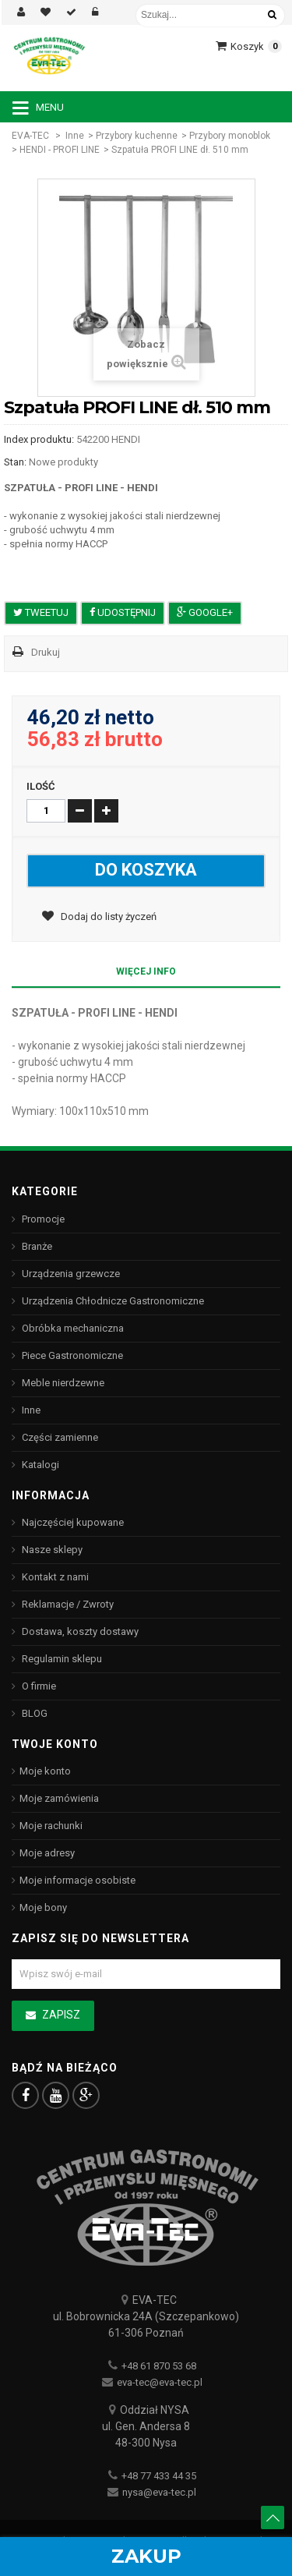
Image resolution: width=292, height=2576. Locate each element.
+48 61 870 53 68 (158, 2366)
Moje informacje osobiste (77, 1880)
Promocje (42, 1219)
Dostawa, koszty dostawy (79, 1631)
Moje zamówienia (59, 1798)
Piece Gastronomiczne (71, 1355)
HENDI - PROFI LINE (59, 149)
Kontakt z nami (54, 1577)
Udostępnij (123, 612)
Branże (35, 1246)
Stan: (15, 462)
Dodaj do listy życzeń (107, 916)
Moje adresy (47, 1853)
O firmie (37, 1686)
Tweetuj (41, 612)
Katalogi (39, 1464)
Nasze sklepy (51, 1549)
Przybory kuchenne (137, 135)
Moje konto (45, 1771)
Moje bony (43, 1907)
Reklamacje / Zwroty (66, 1604)
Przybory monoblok (229, 135)
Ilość (40, 786)
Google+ (205, 612)
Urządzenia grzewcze (69, 1273)
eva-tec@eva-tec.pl (159, 2382)
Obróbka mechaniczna (71, 1328)
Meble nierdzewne (61, 1383)
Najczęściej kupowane (71, 1522)
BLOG (33, 1713)
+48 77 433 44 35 (158, 2476)
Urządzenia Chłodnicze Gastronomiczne (111, 1301)
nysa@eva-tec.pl (159, 2492)
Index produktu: (39, 439)
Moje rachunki (51, 1825)
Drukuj (45, 652)
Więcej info (146, 971)
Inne (74, 135)
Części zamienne (58, 1437)
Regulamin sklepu (60, 1659)
